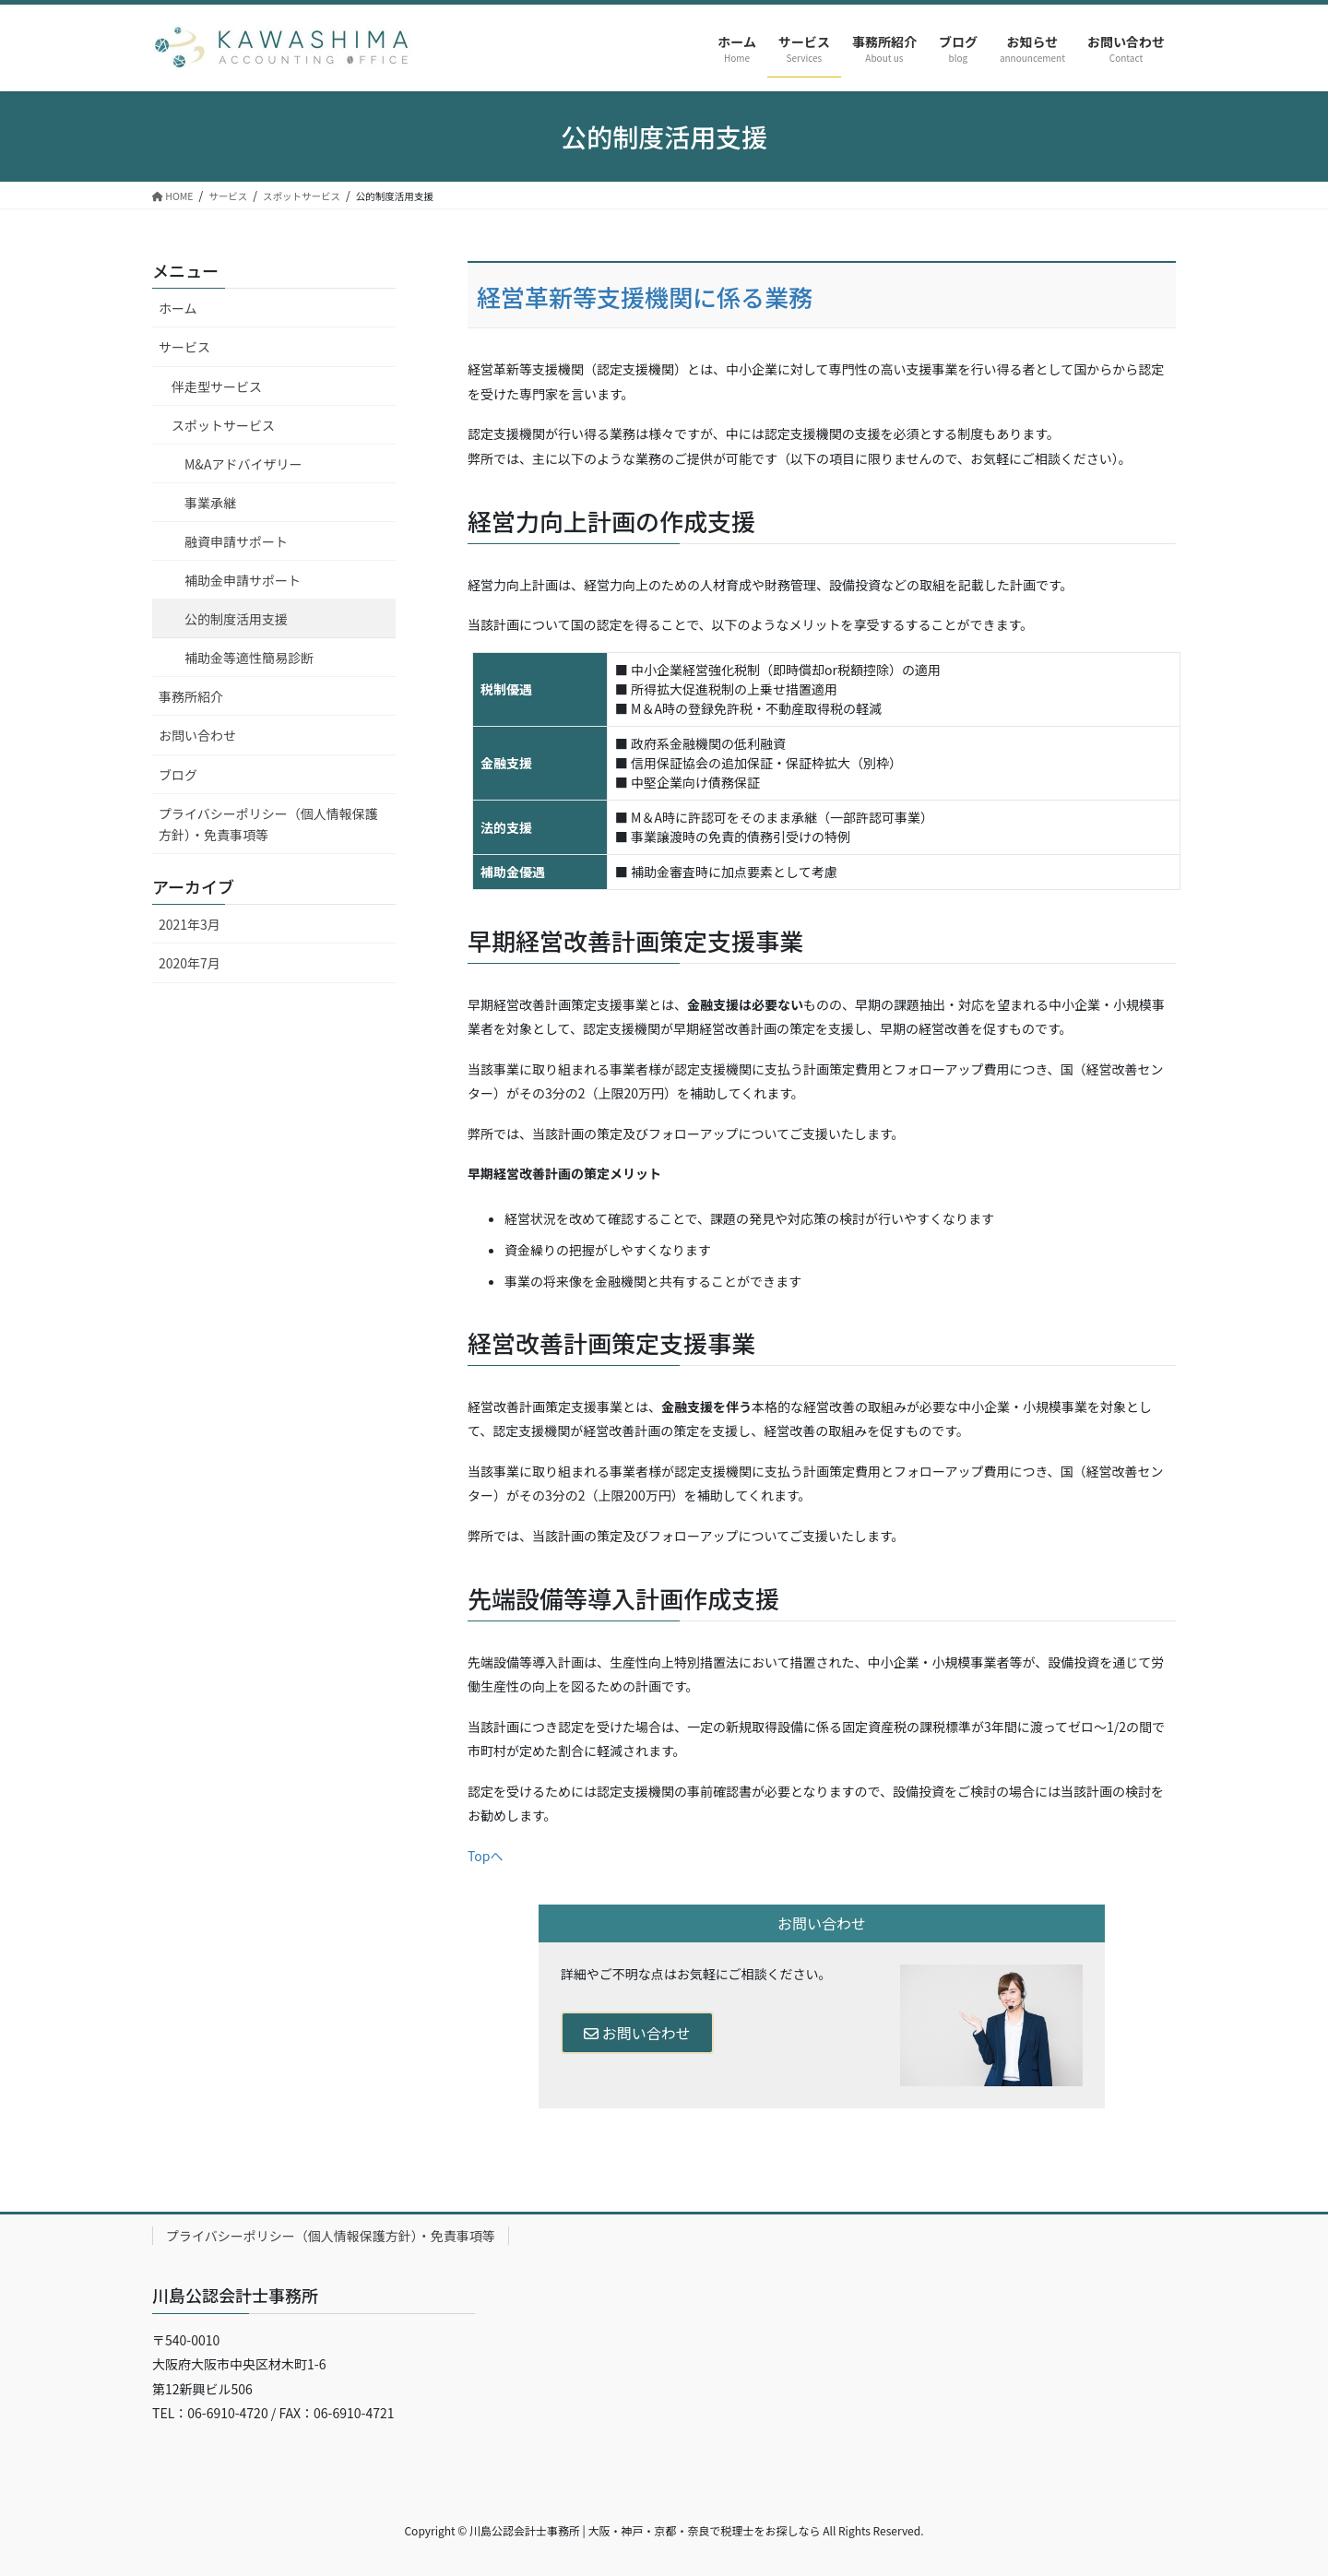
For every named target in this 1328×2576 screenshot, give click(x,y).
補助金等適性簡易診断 (249, 657)
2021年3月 (189, 924)
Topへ (485, 1855)
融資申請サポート (236, 541)
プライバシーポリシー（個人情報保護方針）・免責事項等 (268, 824)
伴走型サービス (217, 386)
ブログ (178, 775)
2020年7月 (189, 963)
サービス (184, 347)
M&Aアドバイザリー (243, 464)
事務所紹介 (191, 696)
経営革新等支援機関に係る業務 (644, 295)
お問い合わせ (637, 2033)
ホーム (178, 308)
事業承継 (210, 502)
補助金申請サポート (242, 580)
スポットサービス (223, 425)
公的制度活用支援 (236, 619)
